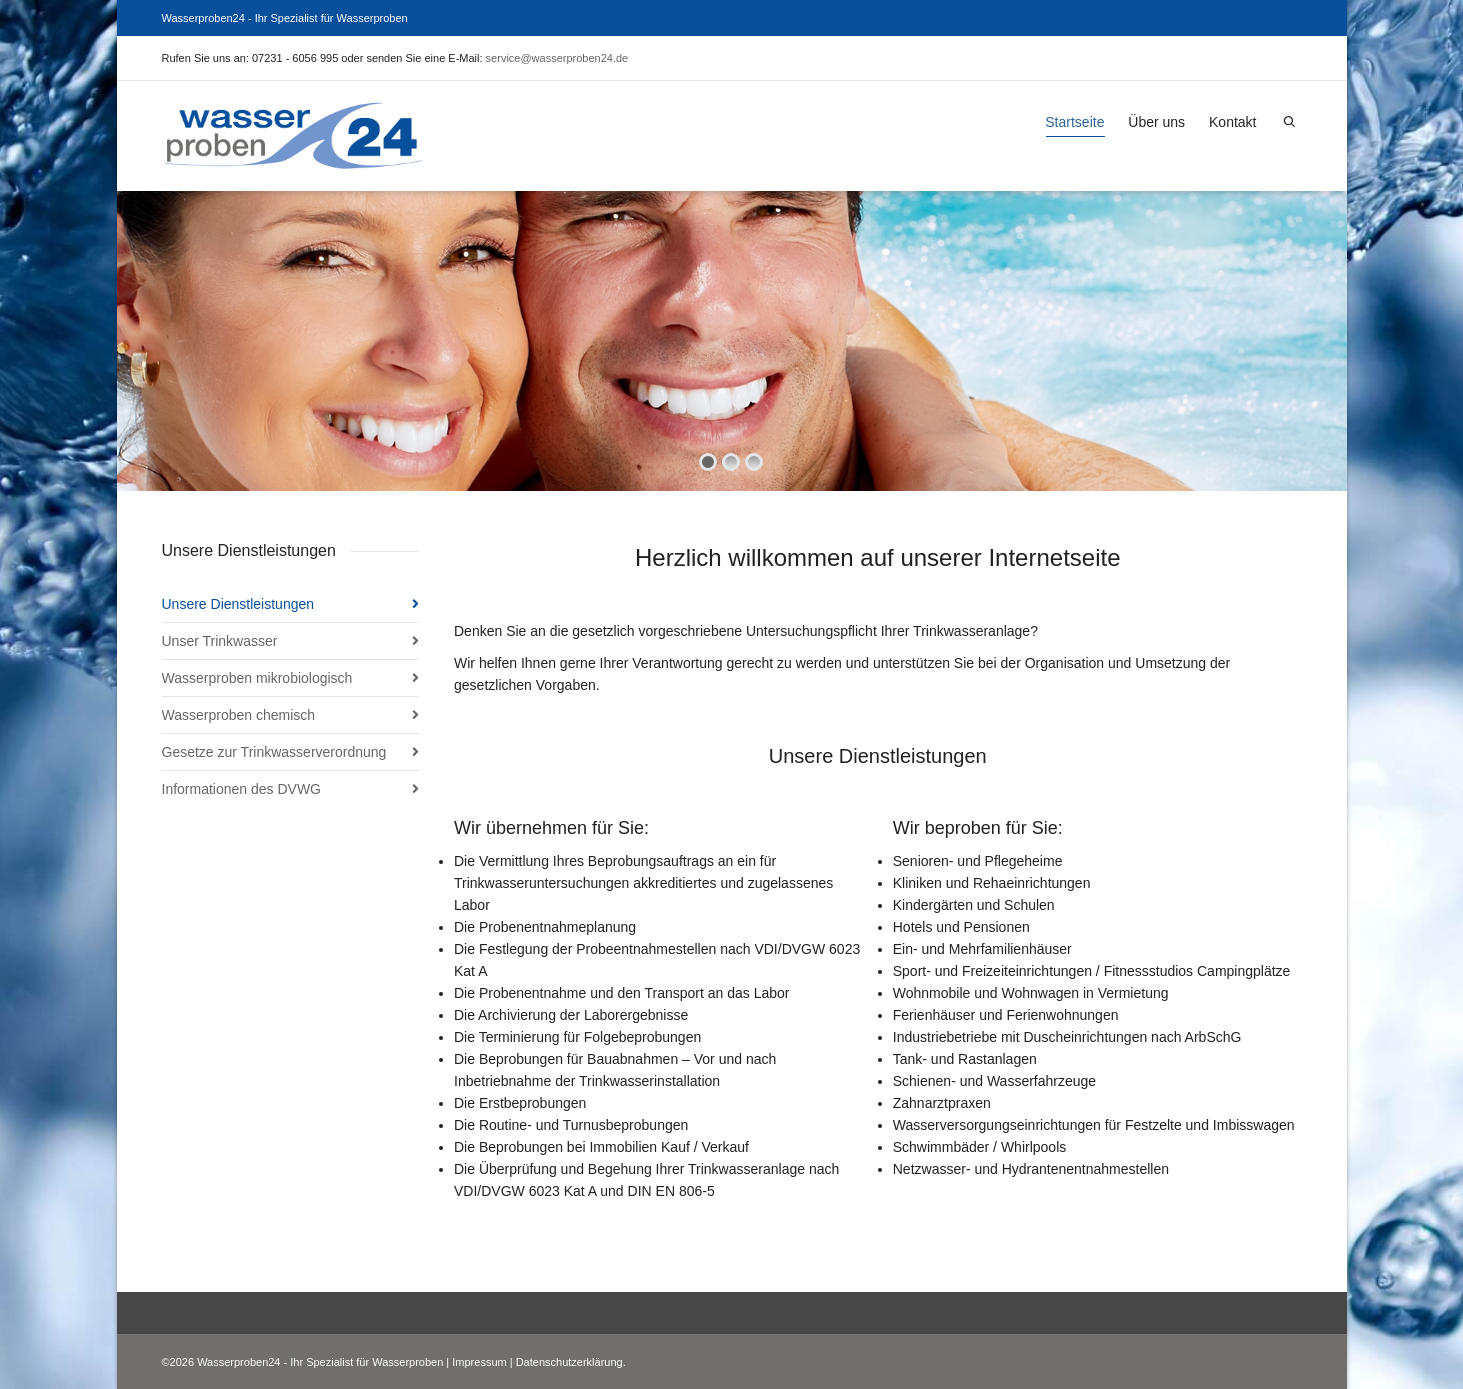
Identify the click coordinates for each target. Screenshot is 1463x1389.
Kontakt (1232, 122)
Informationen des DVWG (242, 789)
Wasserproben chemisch (239, 715)
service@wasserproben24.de (557, 58)
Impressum (479, 1362)
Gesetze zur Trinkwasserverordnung (274, 752)
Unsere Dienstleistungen (238, 604)
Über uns (1156, 122)
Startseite (1074, 125)
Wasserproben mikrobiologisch (257, 678)
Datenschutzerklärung (569, 1362)
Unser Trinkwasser (220, 641)
